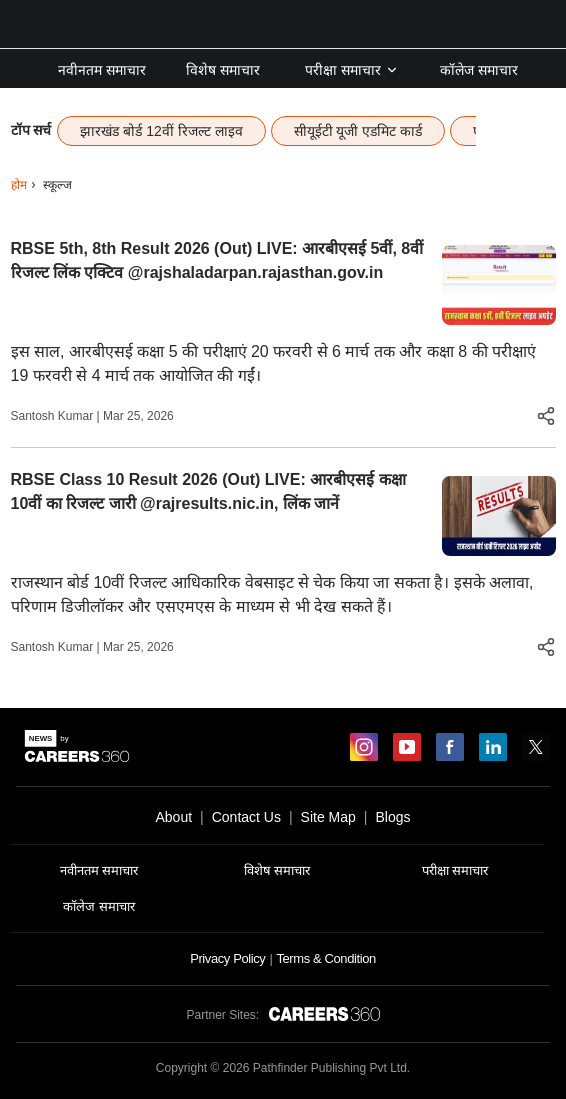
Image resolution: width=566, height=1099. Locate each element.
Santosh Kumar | (57, 416)
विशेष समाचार (223, 70)
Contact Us (246, 817)
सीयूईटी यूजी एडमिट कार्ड (358, 131)
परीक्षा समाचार (352, 70)
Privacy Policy (227, 958)
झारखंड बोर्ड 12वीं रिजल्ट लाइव (161, 131)
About (173, 817)
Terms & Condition (325, 958)
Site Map (328, 817)
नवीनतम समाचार (102, 70)
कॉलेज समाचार (479, 70)
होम (19, 185)
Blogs (392, 817)
